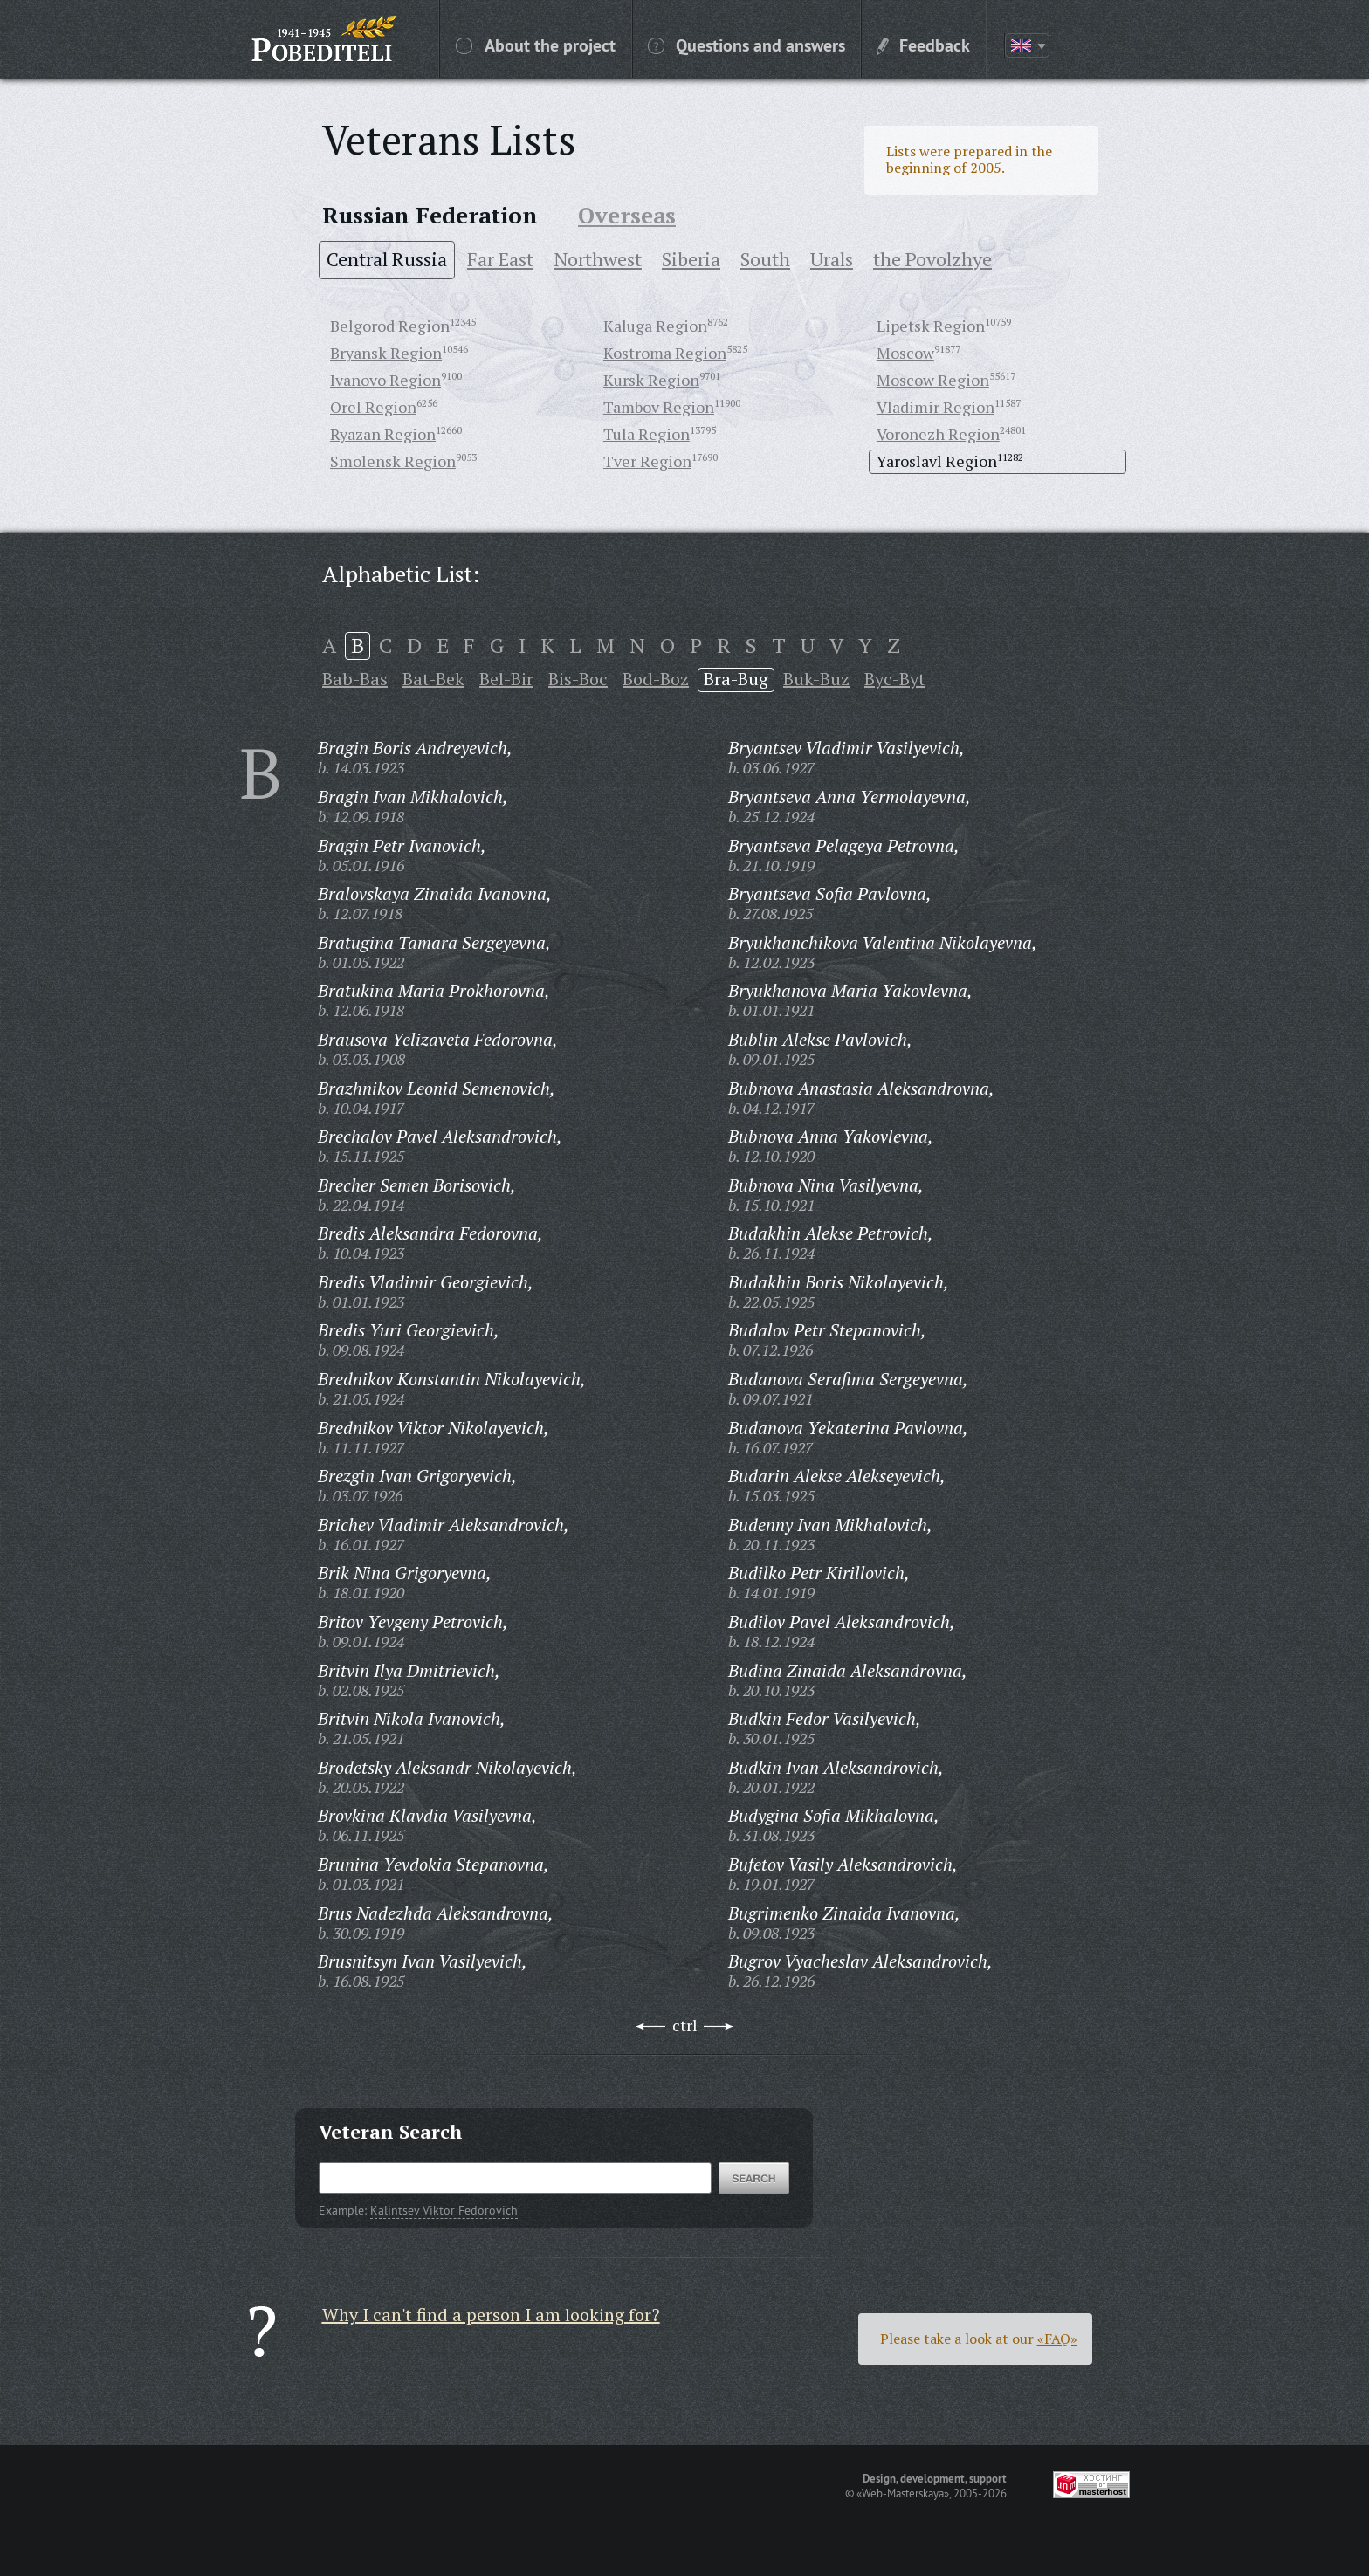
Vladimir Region (935, 406)
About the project (536, 44)
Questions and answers (746, 44)
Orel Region (373, 406)
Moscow (905, 352)
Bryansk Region (386, 352)
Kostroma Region (664, 352)
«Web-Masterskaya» (902, 2493)
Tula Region (646, 433)
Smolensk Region (393, 460)
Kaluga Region (655, 325)
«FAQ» (1057, 2338)
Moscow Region (933, 379)
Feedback (923, 44)
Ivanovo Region (385, 379)
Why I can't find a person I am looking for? (491, 2314)
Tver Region (647, 460)
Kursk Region (651, 379)
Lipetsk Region (931, 325)
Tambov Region (658, 406)
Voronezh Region (938, 433)
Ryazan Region (383, 433)
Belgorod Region (390, 325)
